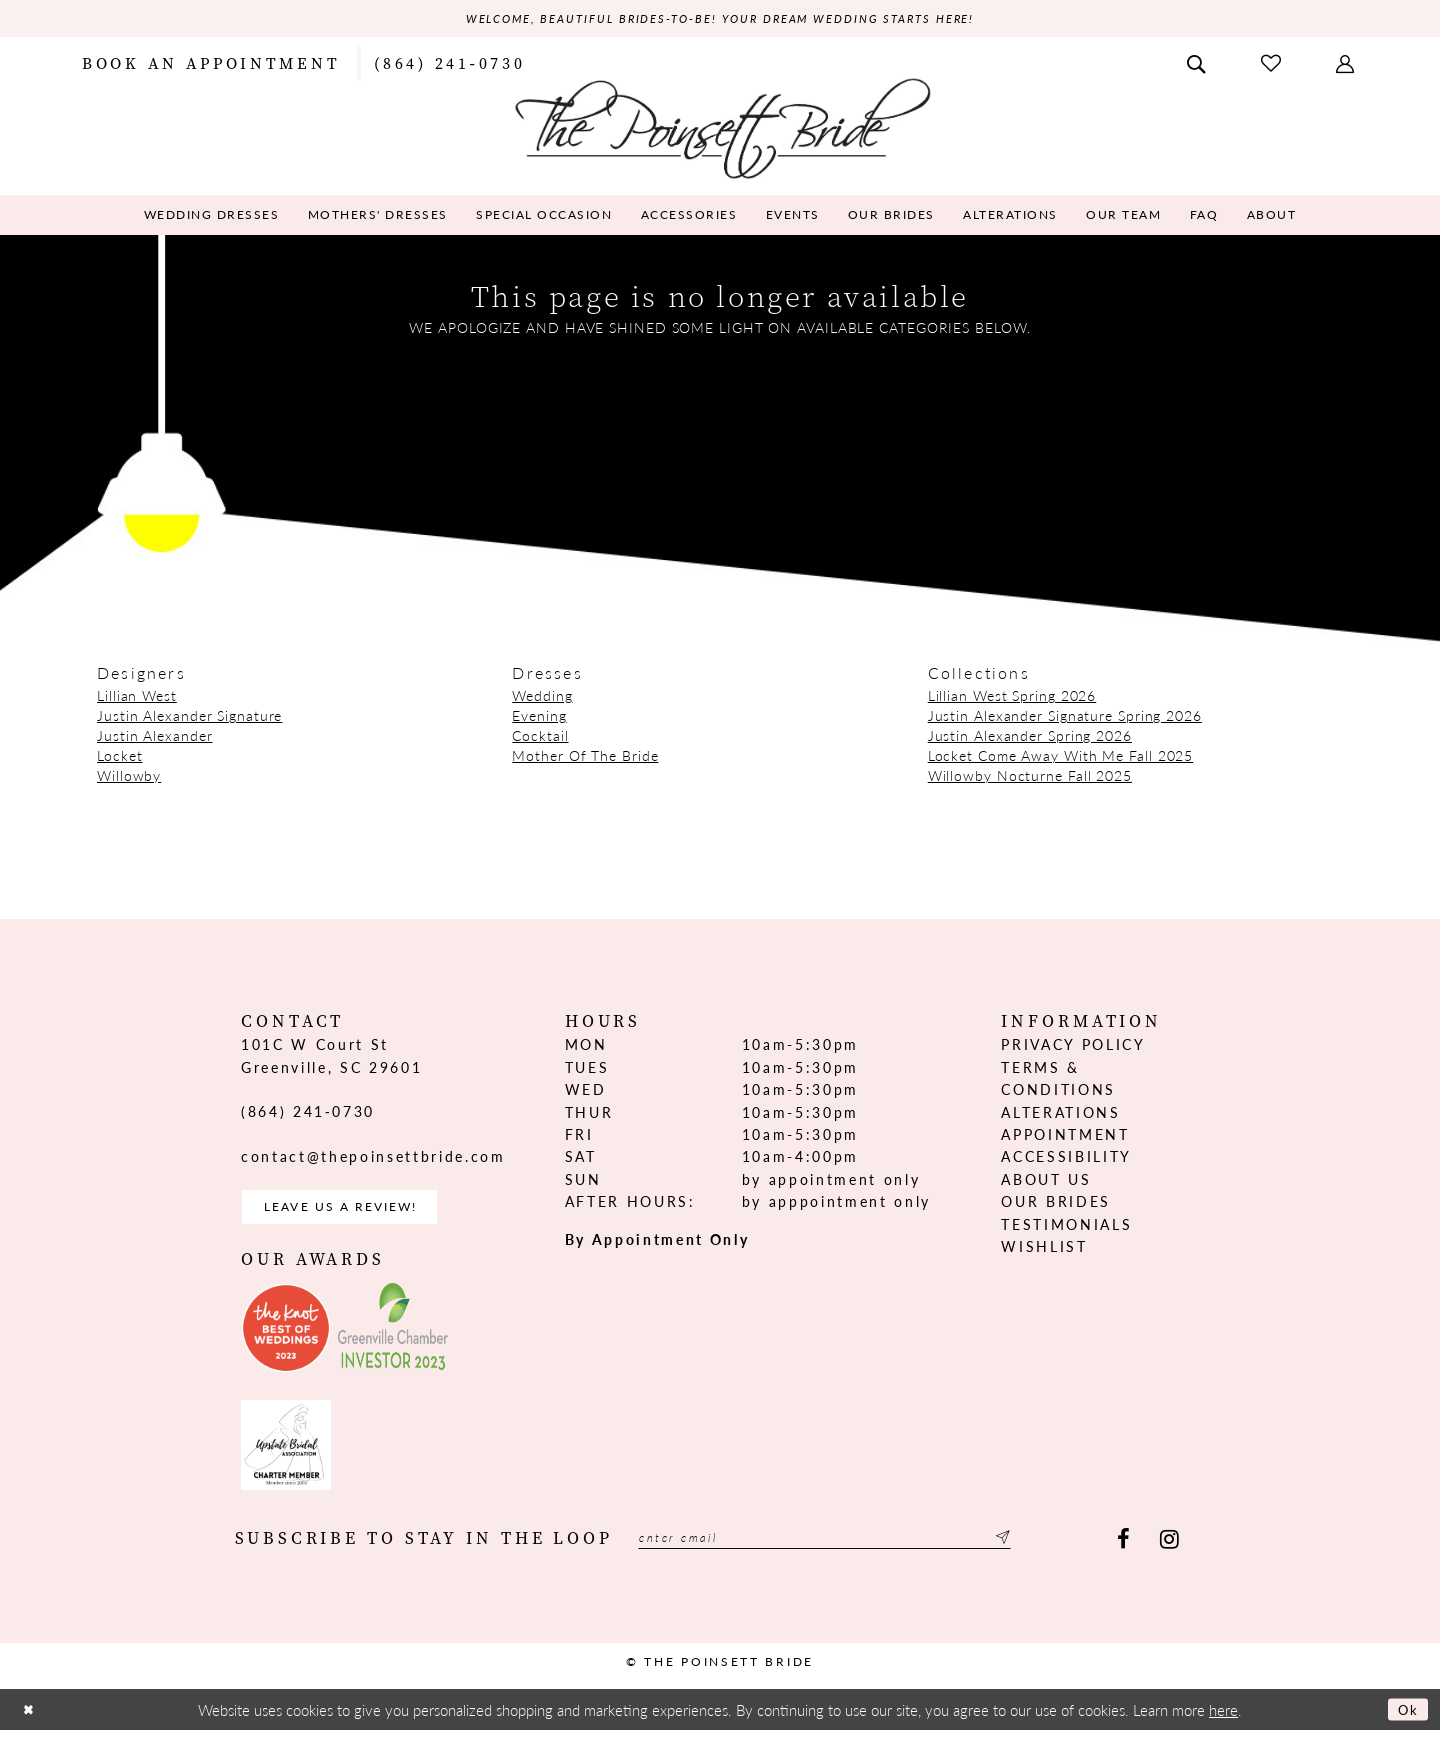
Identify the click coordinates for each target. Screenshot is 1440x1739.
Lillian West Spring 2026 (1012, 698)
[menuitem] (211, 64)
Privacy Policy (1073, 1047)
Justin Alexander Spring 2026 (1030, 738)
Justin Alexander (154, 738)
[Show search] (1198, 64)
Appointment (1065, 1137)
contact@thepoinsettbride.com (373, 1158)
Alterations (1060, 1114)
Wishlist (1044, 1248)
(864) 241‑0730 (308, 1114)
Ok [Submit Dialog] (1405, 1718)
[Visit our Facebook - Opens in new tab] (1123, 1547)
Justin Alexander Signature (189, 718)
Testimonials (1066, 1226)
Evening (539, 718)
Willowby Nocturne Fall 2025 (1030, 778)
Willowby (129, 778)
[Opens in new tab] (286, 1337)
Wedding (542, 698)
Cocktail (540, 738)
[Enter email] (858, 1547)
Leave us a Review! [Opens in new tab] (357, 1213)
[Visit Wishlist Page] (1273, 64)
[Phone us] (449, 64)
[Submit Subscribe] (1066, 1547)
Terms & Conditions (1058, 1080)
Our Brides (1056, 1204)
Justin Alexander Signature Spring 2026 (1065, 718)
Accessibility (1066, 1159)
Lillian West (137, 698)
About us (1046, 1181)
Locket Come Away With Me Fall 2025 (1061, 758)
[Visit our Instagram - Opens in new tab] (1169, 1547)
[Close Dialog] (31, 1718)
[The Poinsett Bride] (720, 128)
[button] (1347, 64)
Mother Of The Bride (585, 758)
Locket (119, 758)
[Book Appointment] (211, 64)
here (1223, 1717)
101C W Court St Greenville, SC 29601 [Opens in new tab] (331, 1058)
